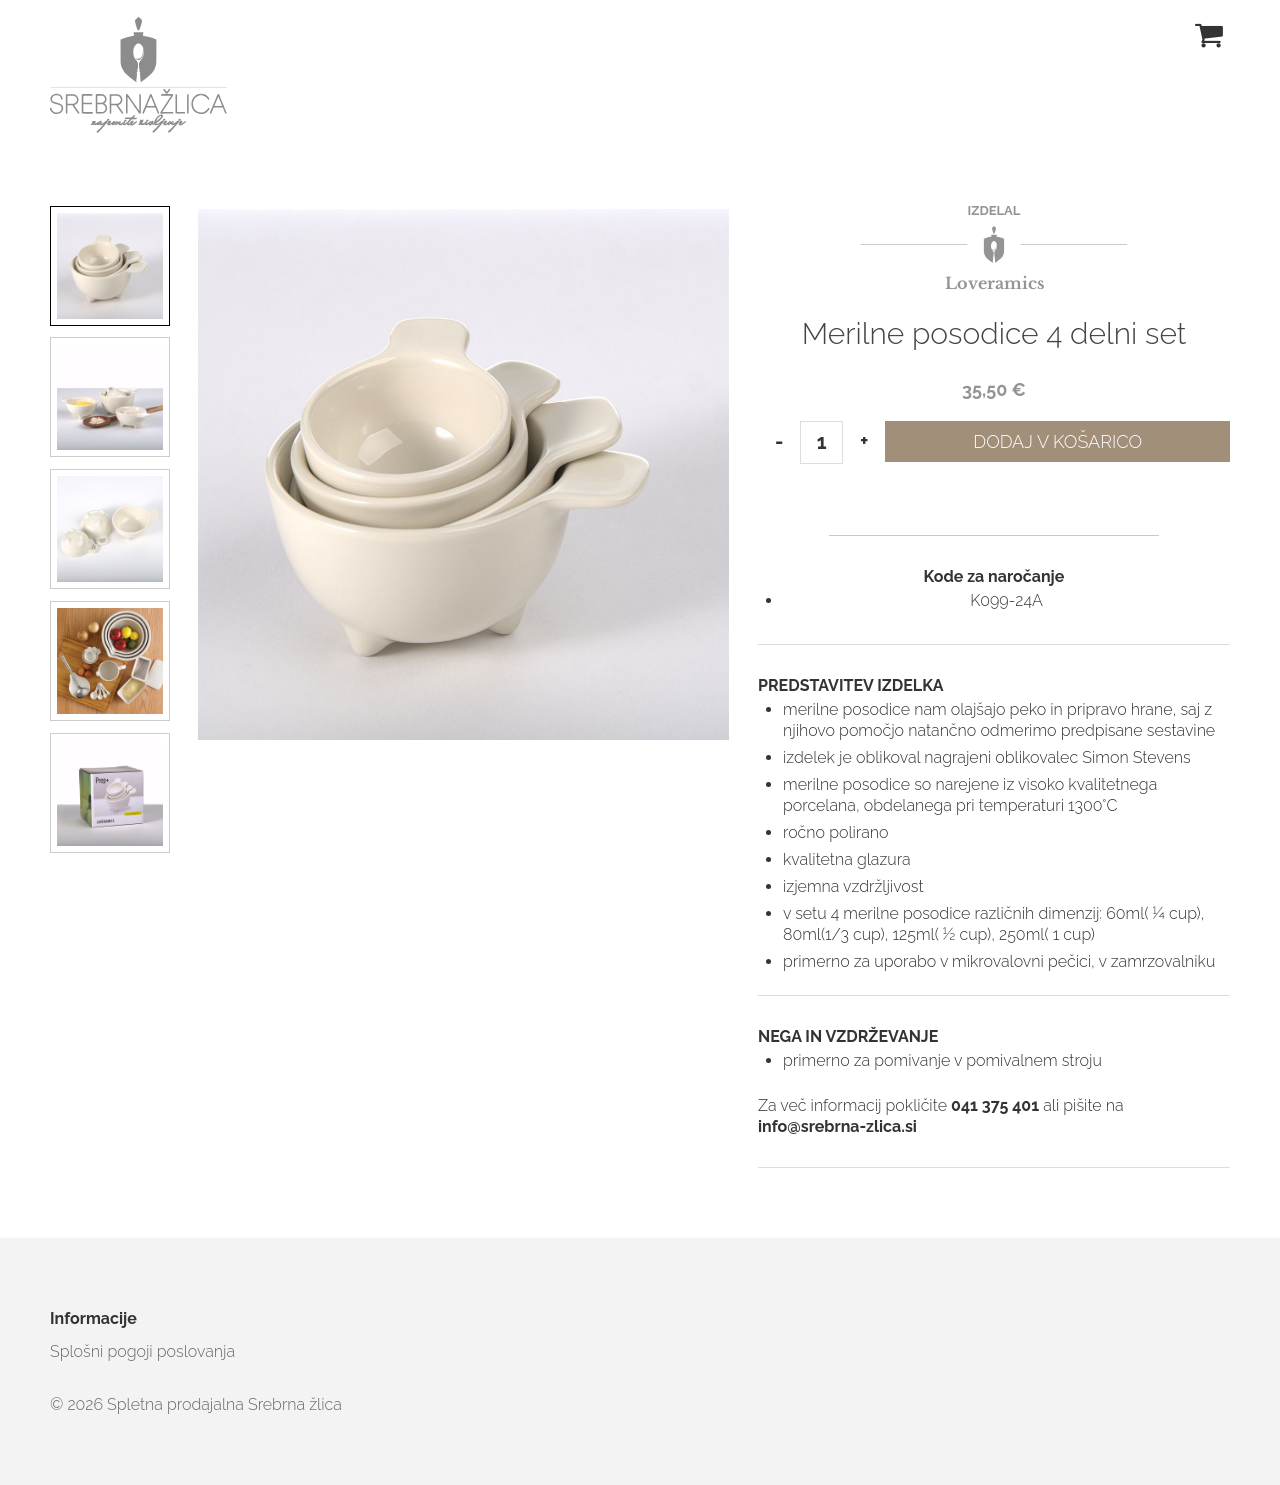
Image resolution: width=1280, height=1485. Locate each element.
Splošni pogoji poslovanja (142, 1351)
